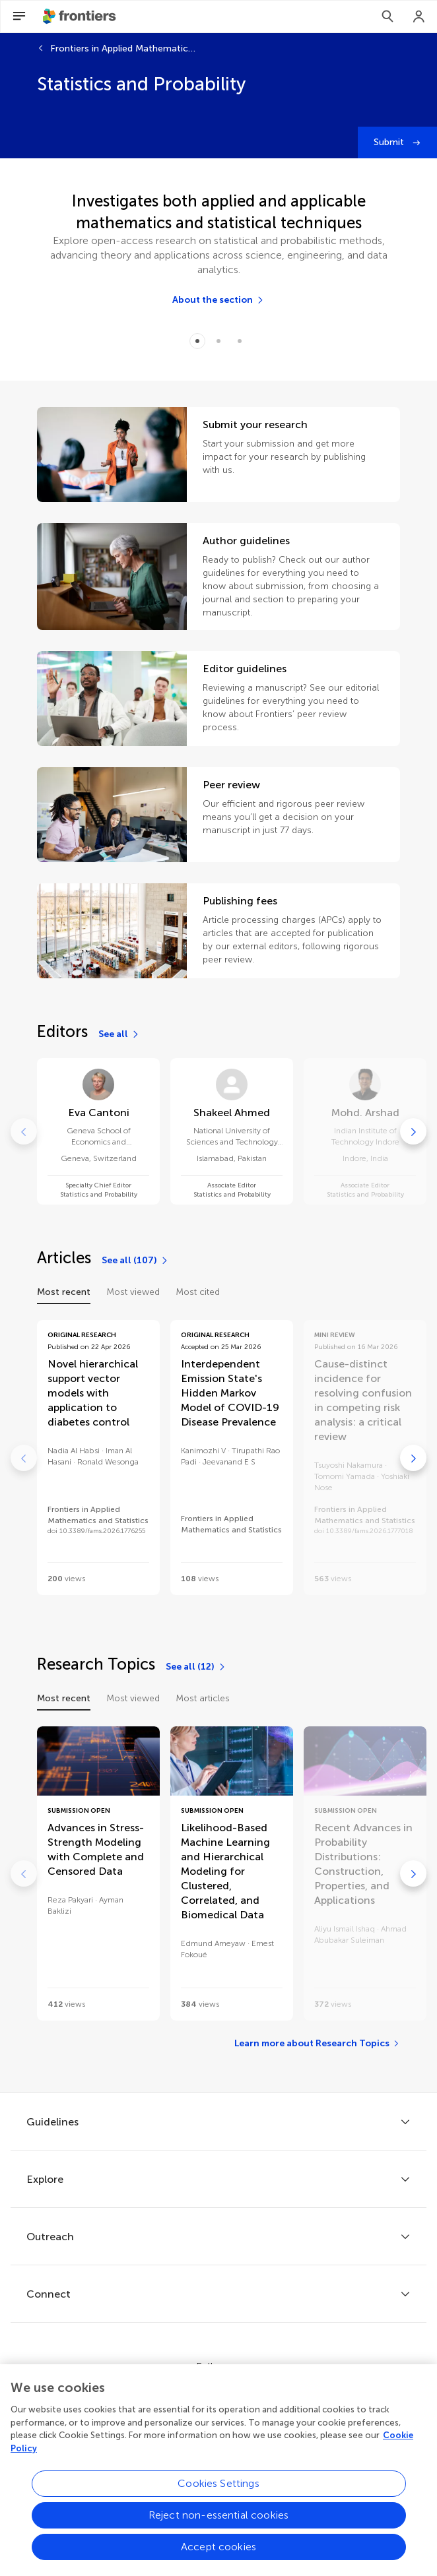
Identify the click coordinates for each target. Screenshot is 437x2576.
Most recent (63, 1292)
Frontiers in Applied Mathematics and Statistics (122, 48)
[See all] (119, 1034)
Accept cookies (218, 2556)
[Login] (419, 16)
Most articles (203, 1698)
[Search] (387, 16)
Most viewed (133, 1292)
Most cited (198, 1292)
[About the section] (218, 300)
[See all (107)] (135, 1260)
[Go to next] (413, 1131)
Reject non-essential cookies (218, 2524)
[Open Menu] (19, 16)
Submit (390, 142)
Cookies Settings (218, 2492)
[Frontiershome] (80, 16)
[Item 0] (197, 341)
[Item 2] (240, 341)
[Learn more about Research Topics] (317, 2043)
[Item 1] (218, 341)
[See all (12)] (196, 1667)
